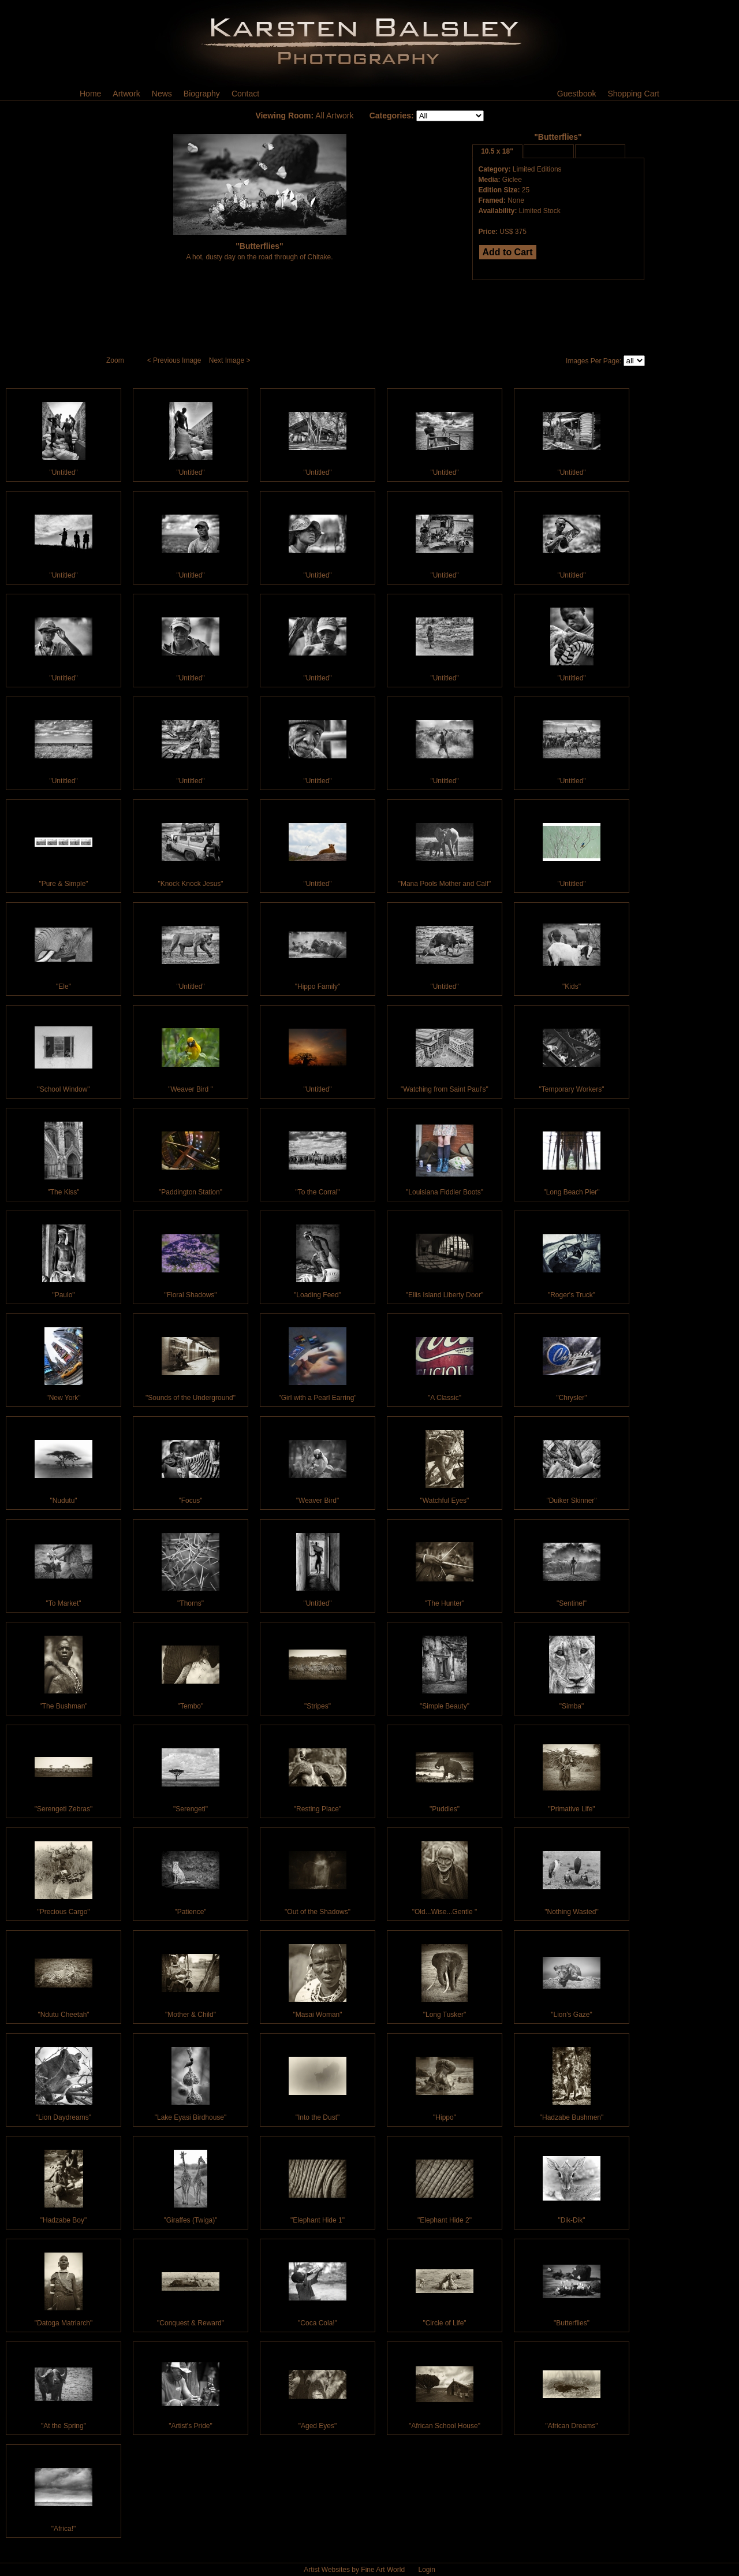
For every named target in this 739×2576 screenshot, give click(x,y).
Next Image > (230, 360)
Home (90, 93)
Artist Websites (327, 2570)
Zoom (116, 360)
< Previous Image (175, 360)
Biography (202, 93)
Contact (245, 93)
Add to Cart (508, 252)
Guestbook (576, 93)
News (162, 93)
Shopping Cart (633, 93)
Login (426, 2570)
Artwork (126, 93)
